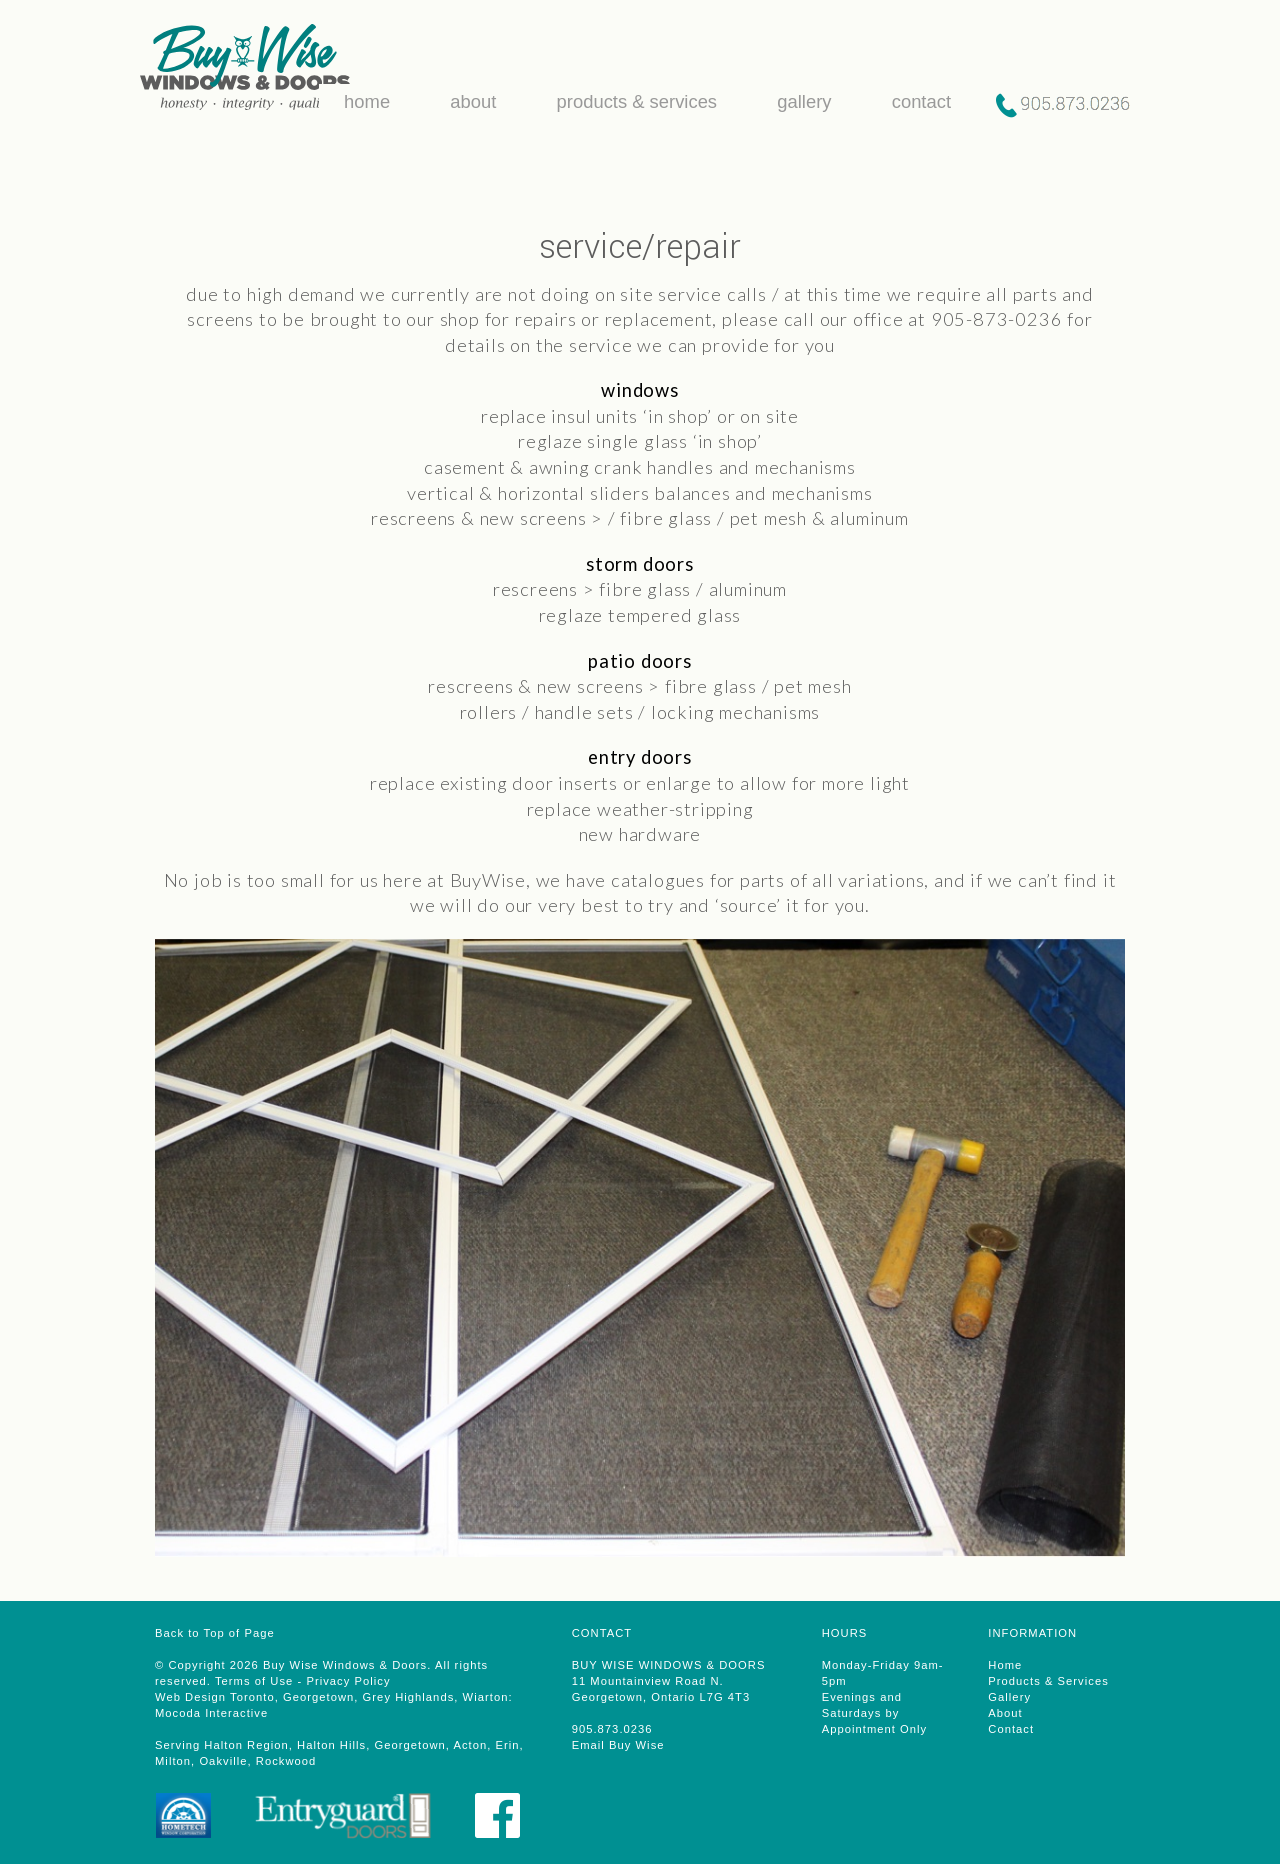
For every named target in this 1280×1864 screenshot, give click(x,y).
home (362, 101)
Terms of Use (254, 1681)
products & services (631, 101)
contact (916, 101)
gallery (799, 101)
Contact (1011, 1729)
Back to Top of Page (215, 1633)
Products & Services (1048, 1681)
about (468, 101)
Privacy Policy (348, 1681)
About (1005, 1713)
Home (1005, 1665)
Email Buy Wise (618, 1745)
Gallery (1009, 1697)
